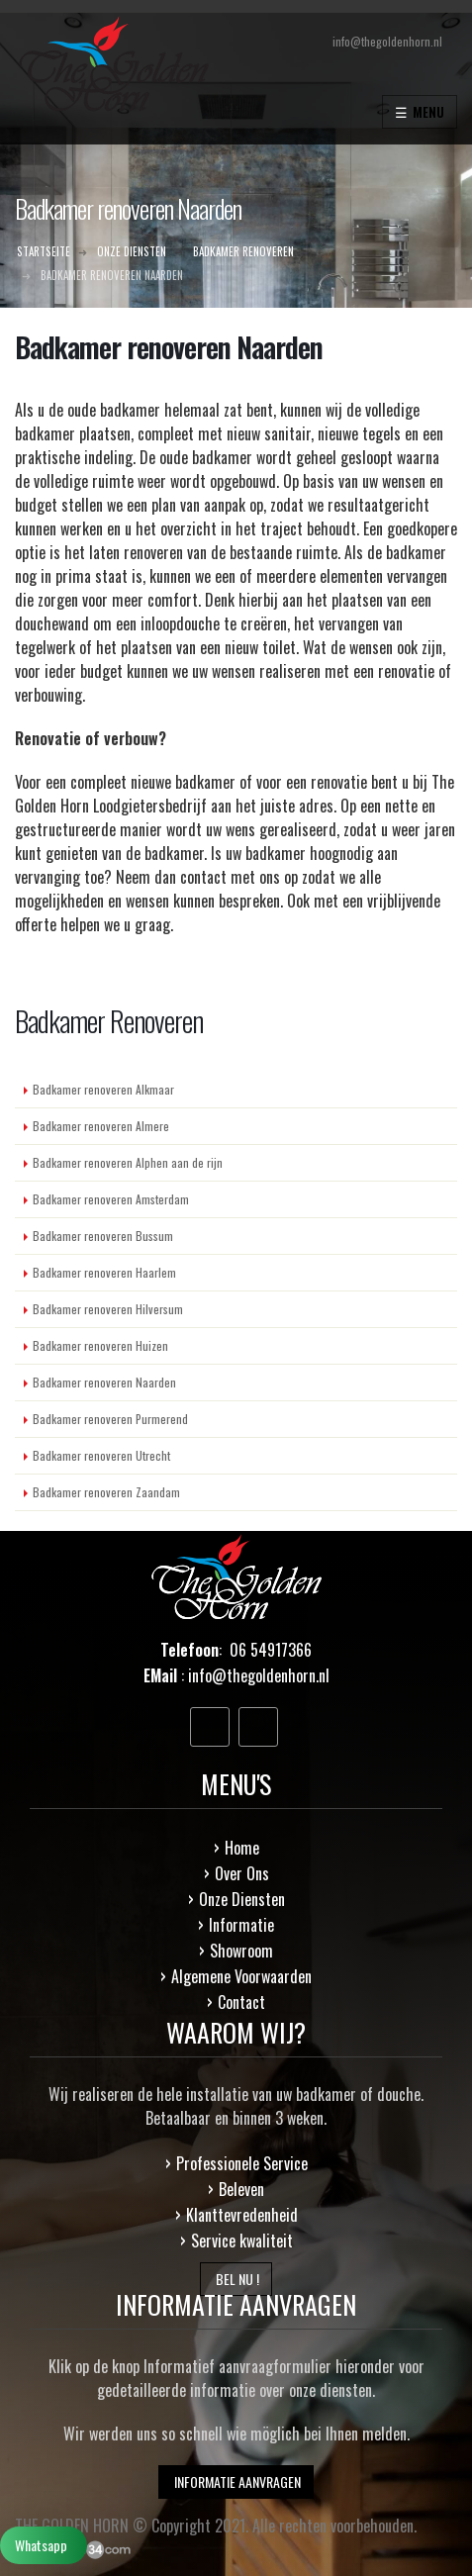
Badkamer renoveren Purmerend (110, 1418)
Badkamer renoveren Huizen (100, 1345)
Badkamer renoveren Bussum (103, 1235)
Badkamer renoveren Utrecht (101, 1455)
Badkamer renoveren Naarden (104, 1382)
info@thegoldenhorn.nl (259, 1675)
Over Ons (242, 1873)
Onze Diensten (242, 1899)
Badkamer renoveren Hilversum (108, 1308)
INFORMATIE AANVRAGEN (236, 2481)
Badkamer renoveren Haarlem (104, 1272)
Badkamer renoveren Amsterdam (111, 1199)
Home (242, 1848)
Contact (241, 2002)
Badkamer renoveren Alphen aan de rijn (128, 1162)
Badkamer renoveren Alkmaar (103, 1089)
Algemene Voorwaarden (241, 1976)
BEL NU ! (236, 2278)
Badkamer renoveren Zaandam (106, 1491)
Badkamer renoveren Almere (101, 1125)
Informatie (241, 1925)
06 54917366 (271, 1650)
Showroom (241, 1950)
